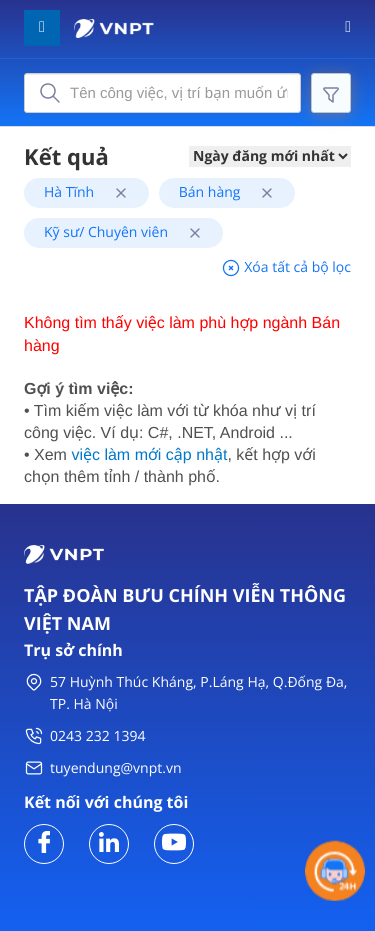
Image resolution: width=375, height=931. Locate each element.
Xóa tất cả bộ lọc (286, 267)
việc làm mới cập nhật (149, 455)
